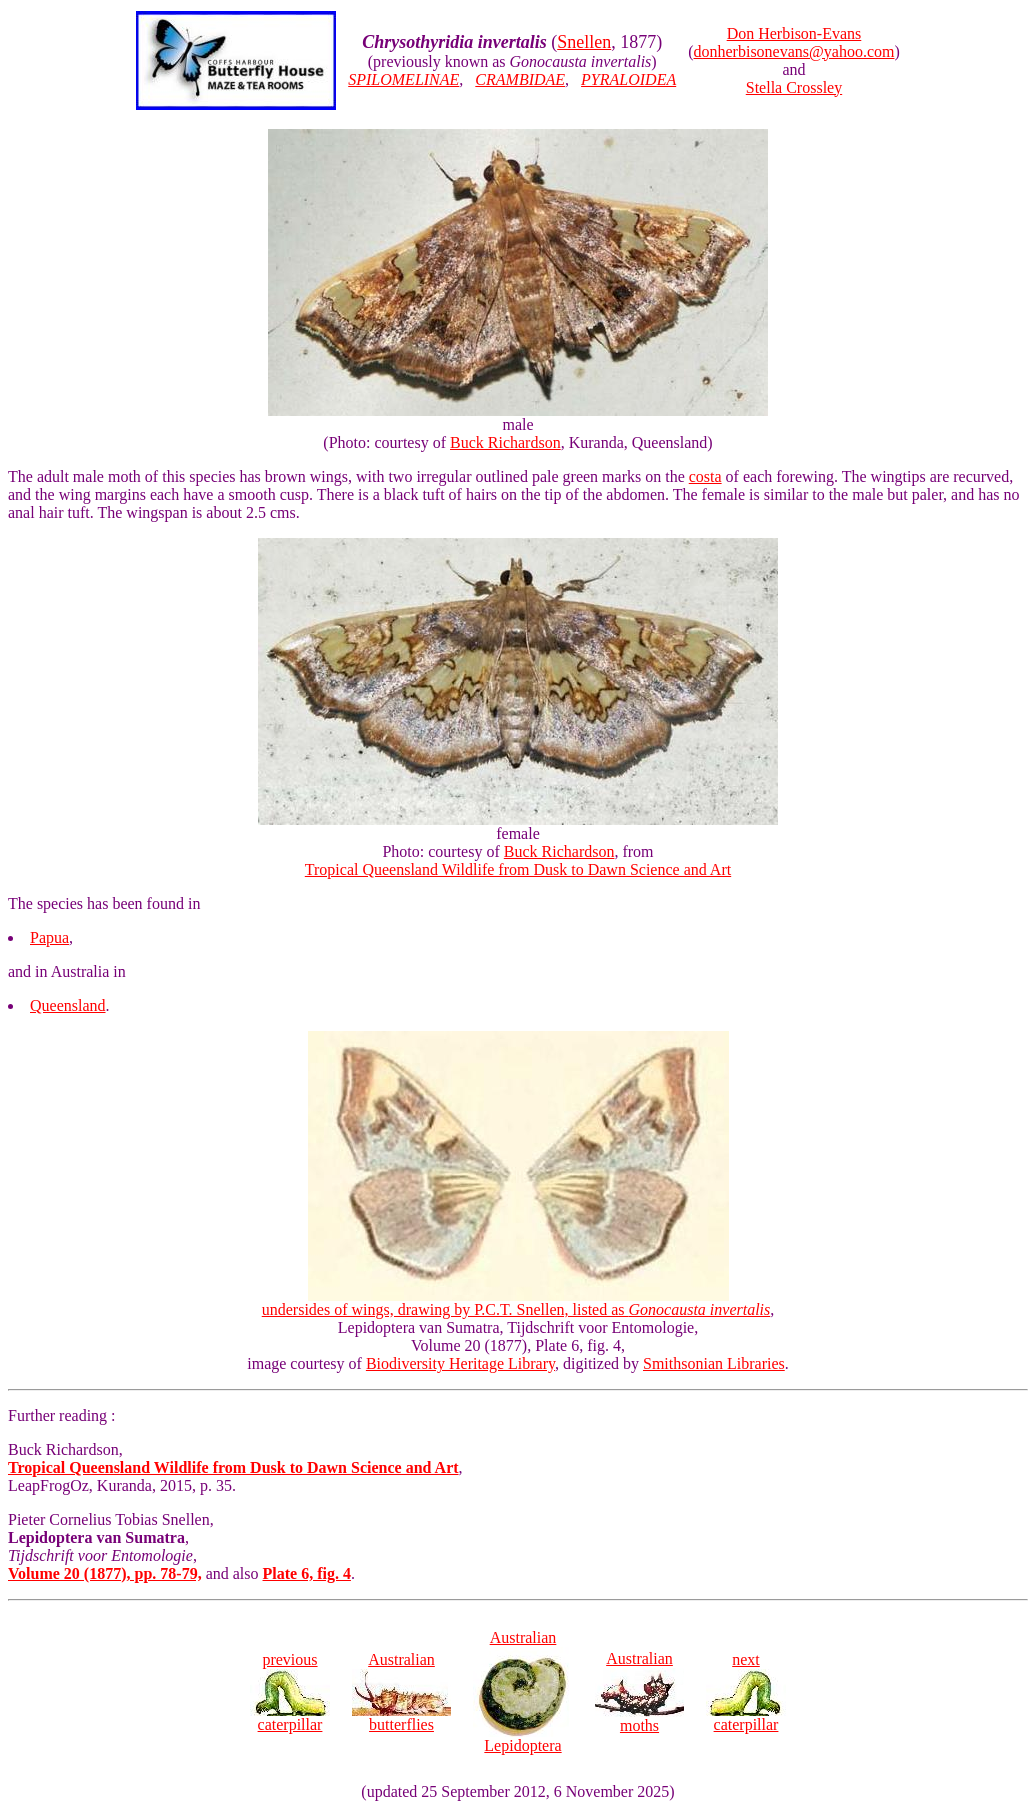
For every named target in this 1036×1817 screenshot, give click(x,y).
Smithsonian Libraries (714, 1363)
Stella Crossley (794, 87)
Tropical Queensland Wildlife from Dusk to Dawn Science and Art (518, 869)
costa (705, 476)
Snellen (584, 42)
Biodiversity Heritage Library (460, 1363)
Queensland (68, 1005)
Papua (49, 937)
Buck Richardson (505, 442)
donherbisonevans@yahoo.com (794, 51)
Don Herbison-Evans (794, 33)
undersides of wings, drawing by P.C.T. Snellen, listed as (516, 1302)
